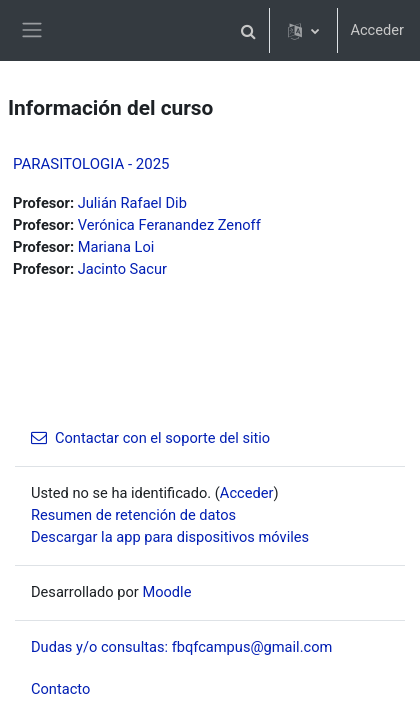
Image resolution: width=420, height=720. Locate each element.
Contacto (60, 689)
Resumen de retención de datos (133, 515)
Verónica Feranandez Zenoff (169, 225)
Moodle (166, 592)
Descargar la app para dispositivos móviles (170, 537)
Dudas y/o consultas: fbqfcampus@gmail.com (181, 647)
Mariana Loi (116, 247)
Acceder (377, 30)
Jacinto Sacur (122, 269)
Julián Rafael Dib (132, 203)
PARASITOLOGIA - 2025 (91, 164)
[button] (248, 30)
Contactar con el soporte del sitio (150, 438)
